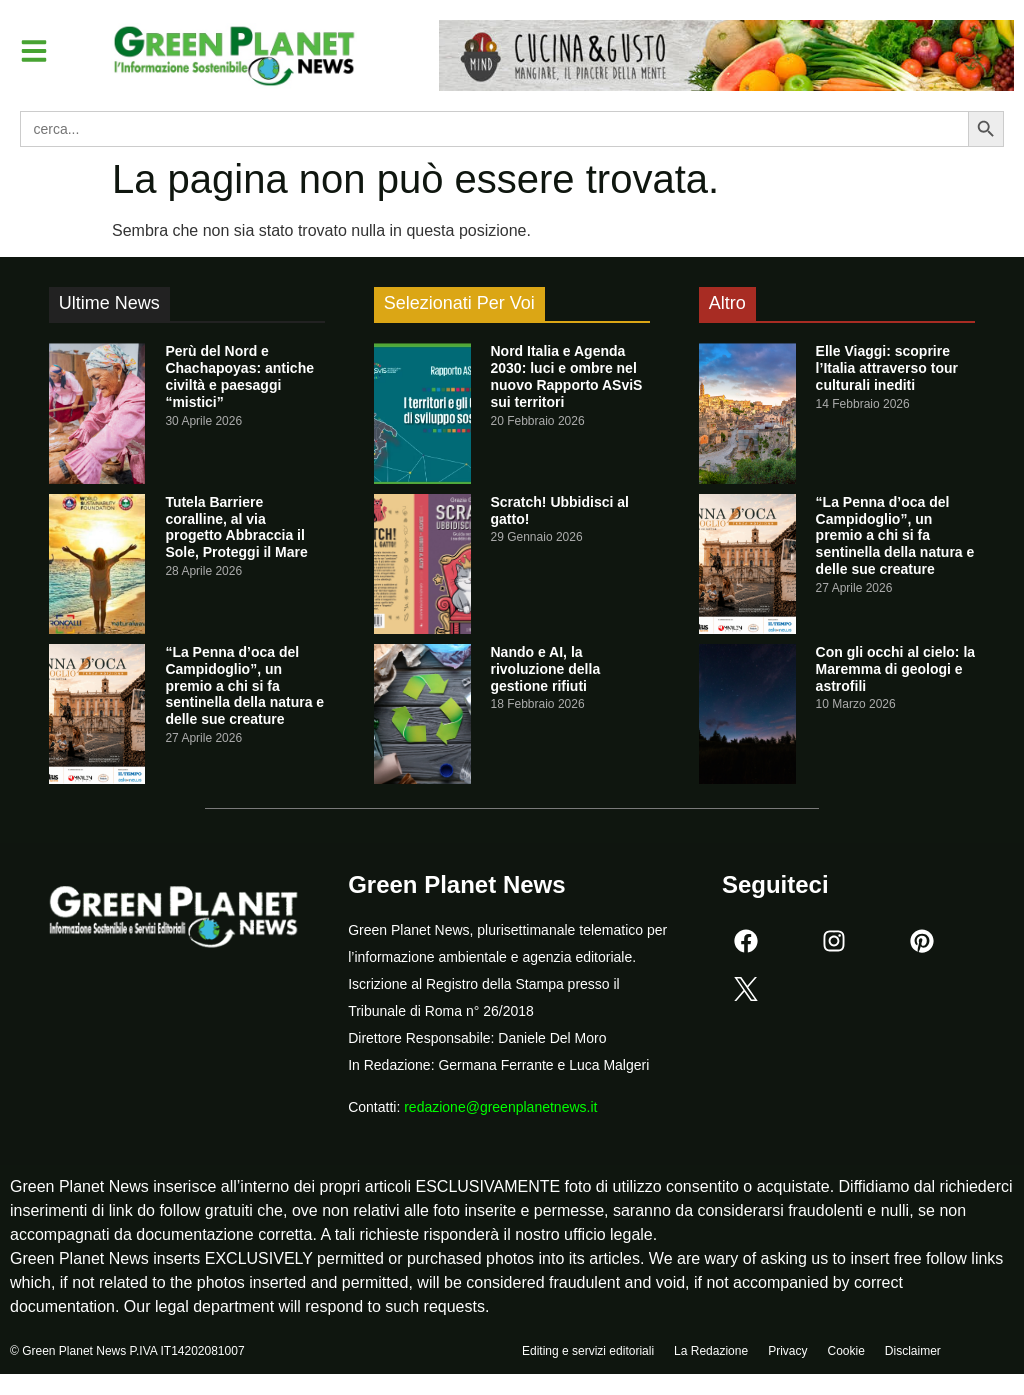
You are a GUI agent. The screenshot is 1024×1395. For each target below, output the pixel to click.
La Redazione (711, 1352)
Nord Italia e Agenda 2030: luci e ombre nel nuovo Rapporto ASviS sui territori (567, 376)
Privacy (787, 1352)
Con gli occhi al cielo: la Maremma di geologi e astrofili (895, 669)
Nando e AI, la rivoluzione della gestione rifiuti (546, 669)
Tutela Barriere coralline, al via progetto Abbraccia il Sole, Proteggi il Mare (236, 527)
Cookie (845, 1352)
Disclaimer (913, 1352)
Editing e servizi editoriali (588, 1352)
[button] (34, 51)
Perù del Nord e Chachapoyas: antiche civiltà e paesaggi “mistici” (239, 376)
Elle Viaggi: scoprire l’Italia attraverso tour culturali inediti (887, 368)
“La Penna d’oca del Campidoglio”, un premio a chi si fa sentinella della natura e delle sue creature (244, 685)
